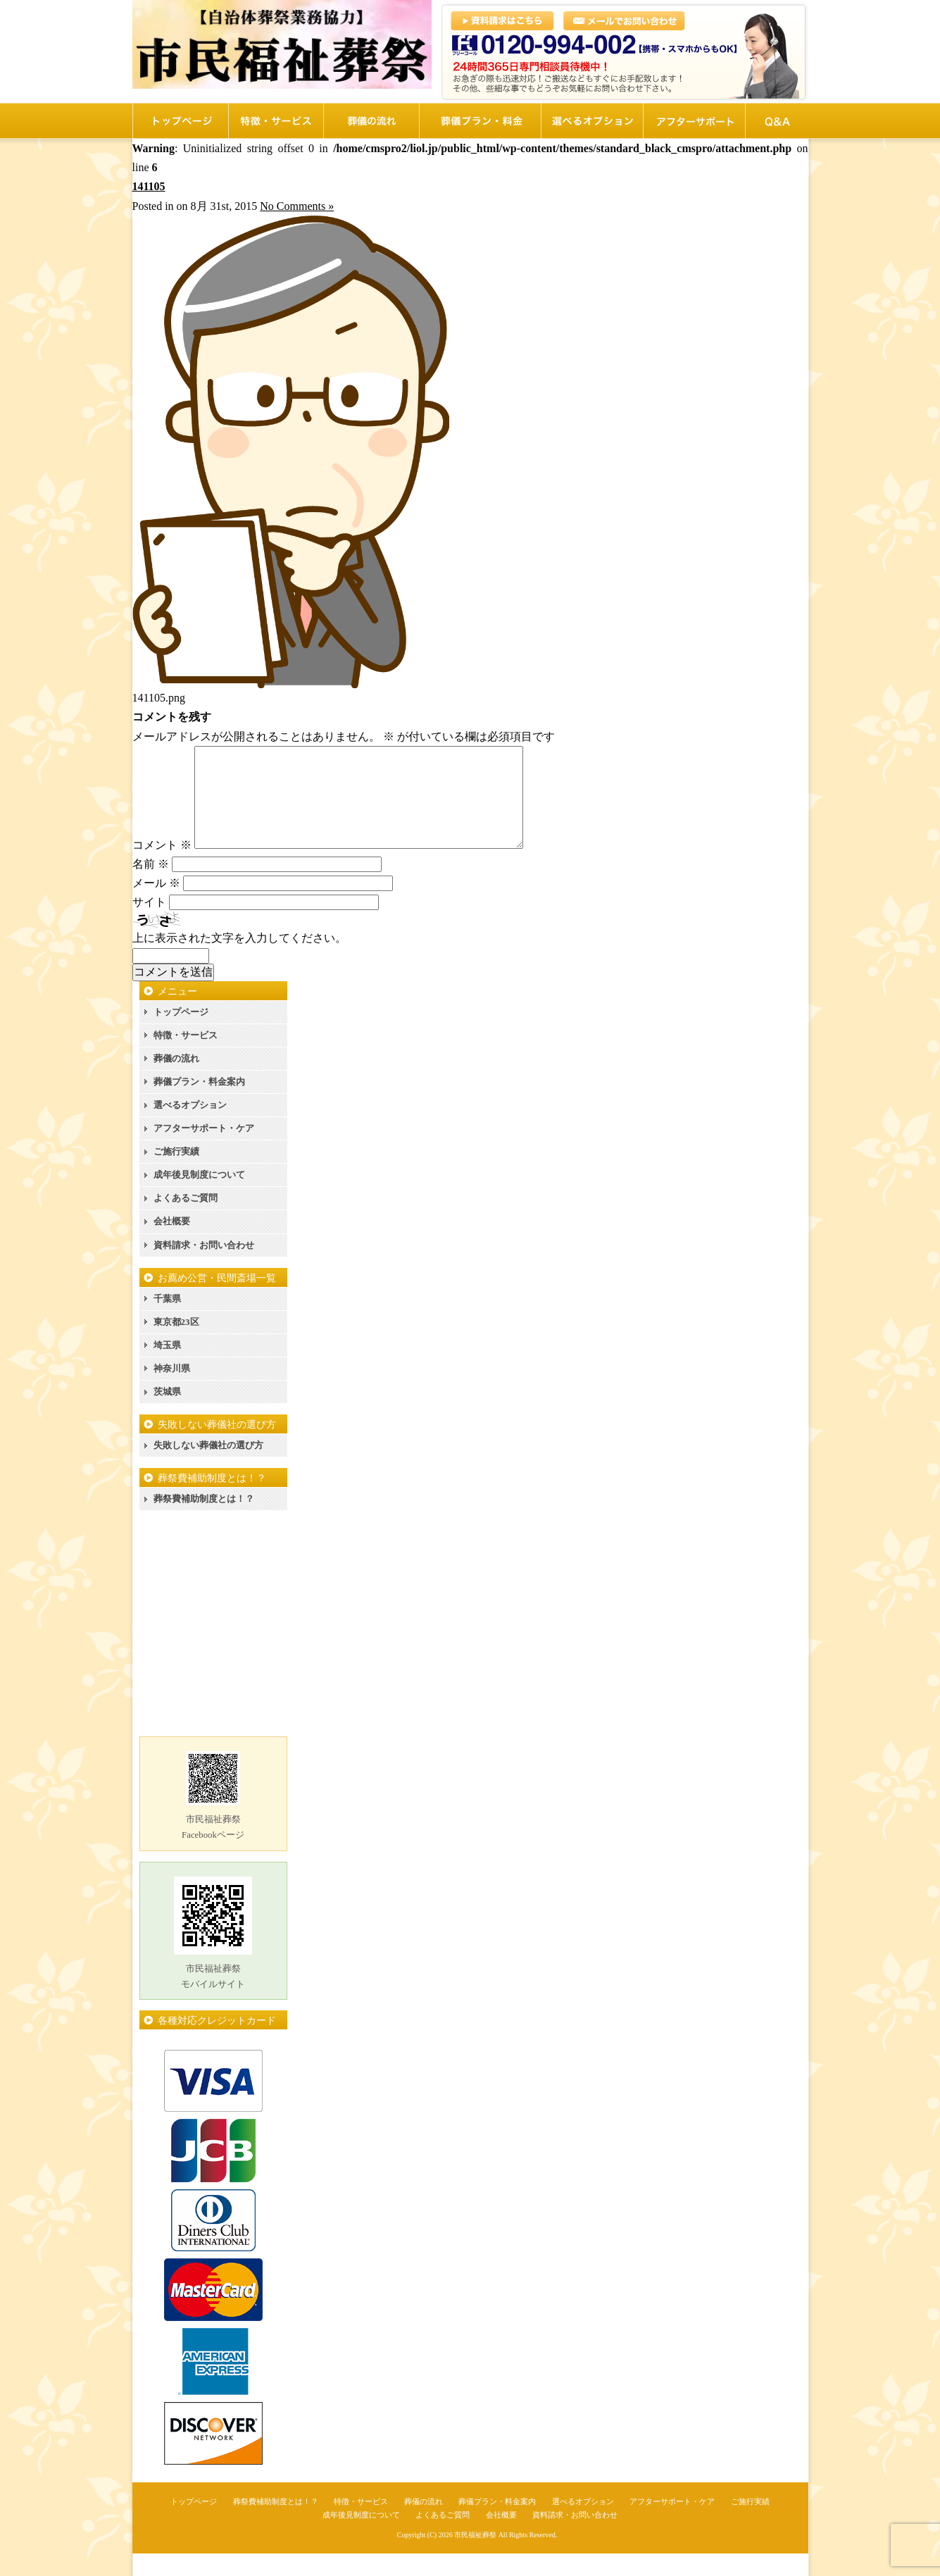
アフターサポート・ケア (203, 1150)
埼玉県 (167, 1367)
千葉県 (167, 1321)
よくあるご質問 (185, 1220)
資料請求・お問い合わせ (203, 1267)
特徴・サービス (185, 1057)
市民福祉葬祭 (475, 2557)
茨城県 (167, 1414)
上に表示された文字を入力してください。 (239, 960)
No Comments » (297, 206)
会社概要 (171, 1243)
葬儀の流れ (176, 1081)
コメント (162, 867)
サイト (149, 925)
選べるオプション (190, 1127)
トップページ (180, 1034)
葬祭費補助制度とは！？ (203, 1521)
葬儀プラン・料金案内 (199, 1104)
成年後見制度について (199, 1197)
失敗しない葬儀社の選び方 (208, 1467)
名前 (150, 886)
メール (156, 905)
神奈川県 (171, 1391)
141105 (148, 186)
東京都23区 (176, 1344)
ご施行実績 (176, 1174)
